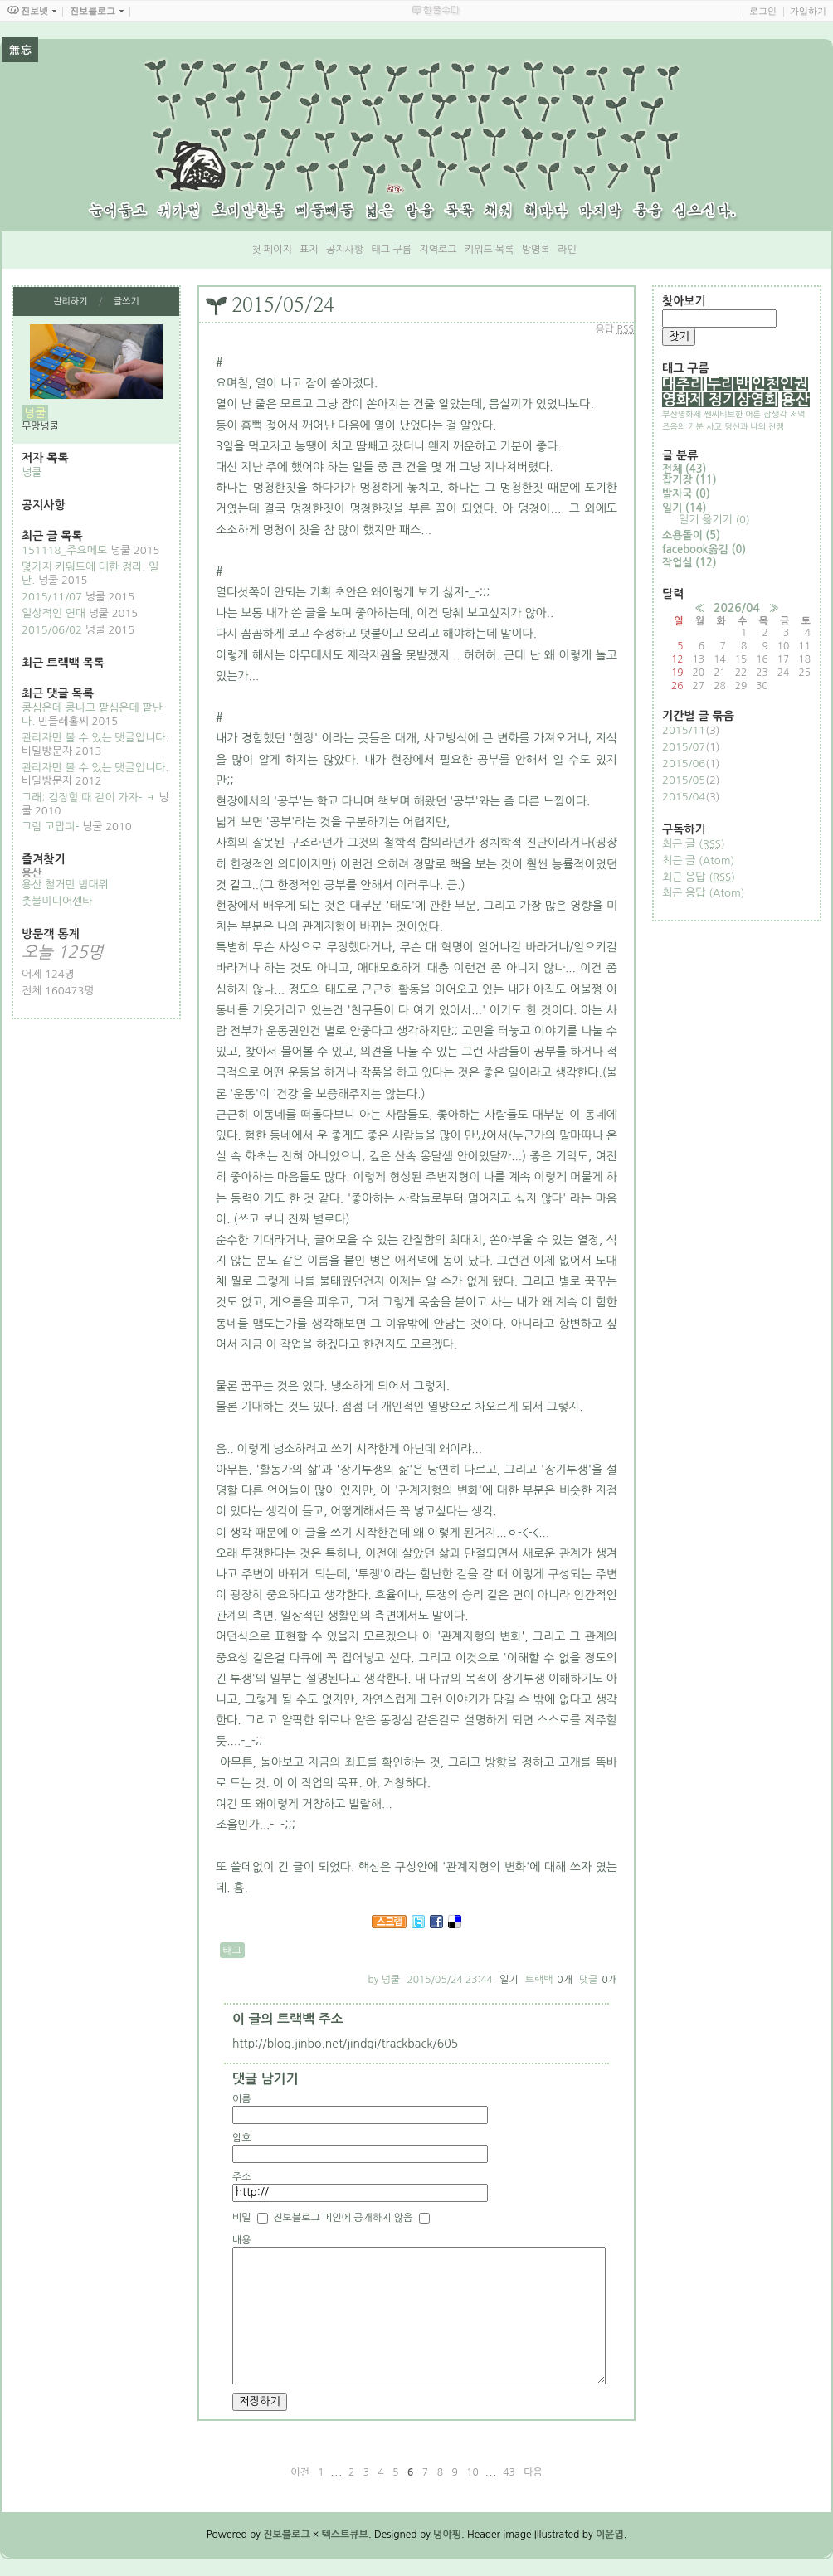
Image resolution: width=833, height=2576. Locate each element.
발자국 (686, 493)
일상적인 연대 (53, 613)
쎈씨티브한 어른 (732, 414)
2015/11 (683, 730)
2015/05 (683, 780)
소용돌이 (691, 535)
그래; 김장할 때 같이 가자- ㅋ (88, 797)
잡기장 (689, 479)
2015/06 (683, 763)
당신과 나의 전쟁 (753, 426)
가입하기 (808, 11)
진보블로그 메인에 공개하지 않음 (342, 2218)
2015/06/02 (52, 630)
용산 (796, 399)
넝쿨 (31, 472)
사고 (714, 426)
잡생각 (775, 414)
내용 (241, 2240)
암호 (241, 2138)
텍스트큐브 (345, 2535)
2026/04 (737, 608)
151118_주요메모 (64, 550)
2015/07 (683, 746)
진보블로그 (286, 2535)
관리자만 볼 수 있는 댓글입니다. (95, 737)
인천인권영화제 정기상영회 (735, 392)
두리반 (728, 384)
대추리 (683, 384)
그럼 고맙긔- (50, 826)
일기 (509, 1980)
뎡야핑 (447, 2535)
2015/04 (683, 796)
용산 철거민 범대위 (65, 884)
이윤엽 (610, 2535)
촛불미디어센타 (57, 901)
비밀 (241, 2218)
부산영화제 (681, 414)
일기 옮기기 (714, 519)
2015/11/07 (52, 596)
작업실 (689, 562)
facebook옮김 (704, 549)
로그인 (763, 11)
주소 (241, 2177)
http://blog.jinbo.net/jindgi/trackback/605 (345, 2043)
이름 (241, 2099)
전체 (684, 469)
